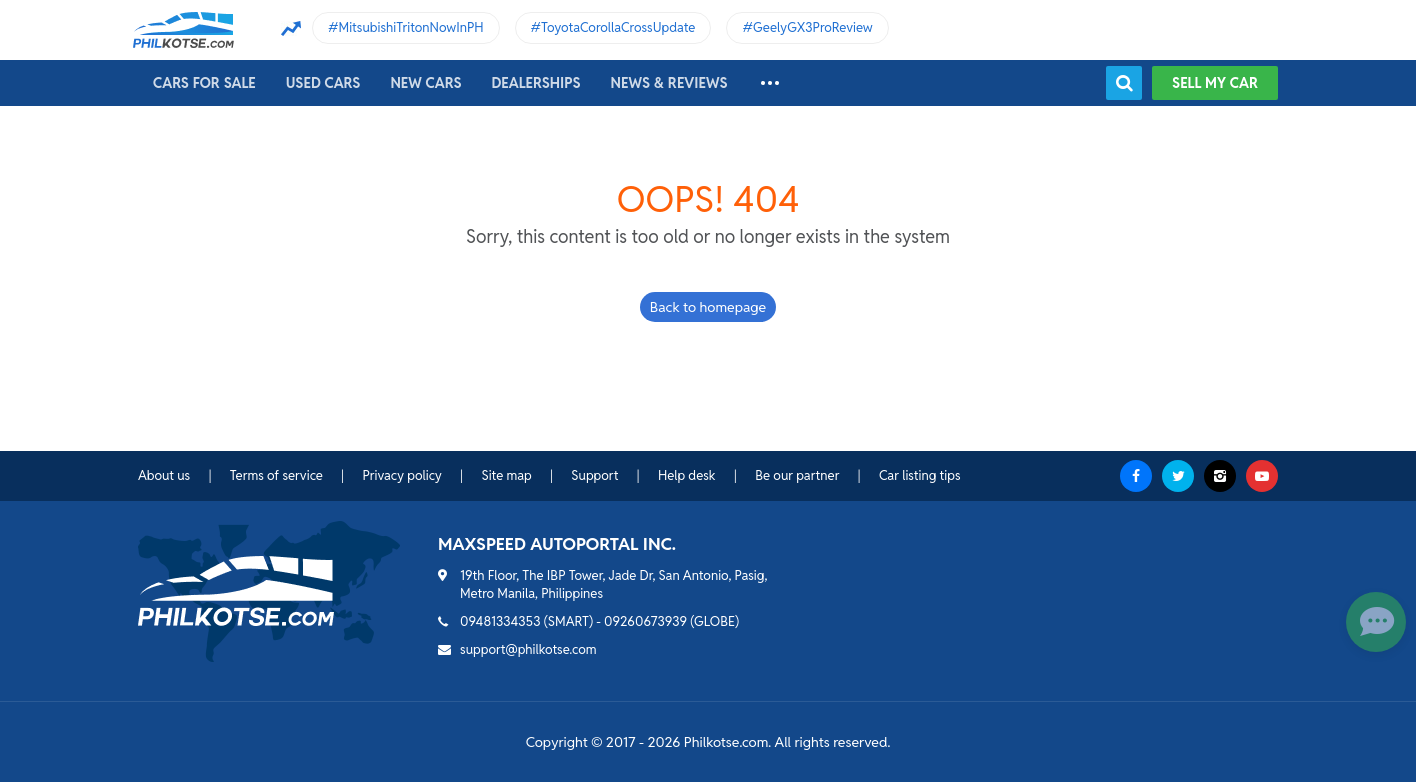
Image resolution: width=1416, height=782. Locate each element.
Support (594, 475)
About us (164, 475)
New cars (425, 83)
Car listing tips (920, 475)
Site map (506, 475)
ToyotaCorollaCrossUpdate (618, 27)
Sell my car (1215, 83)
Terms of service (276, 475)
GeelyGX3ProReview (813, 27)
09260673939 (645, 621)
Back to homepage (708, 307)
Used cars (323, 83)
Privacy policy (401, 475)
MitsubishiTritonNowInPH (411, 27)
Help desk (687, 475)
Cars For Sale (204, 83)
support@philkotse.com (528, 649)
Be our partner (797, 475)
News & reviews (669, 83)
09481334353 (500, 621)
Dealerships (536, 83)
